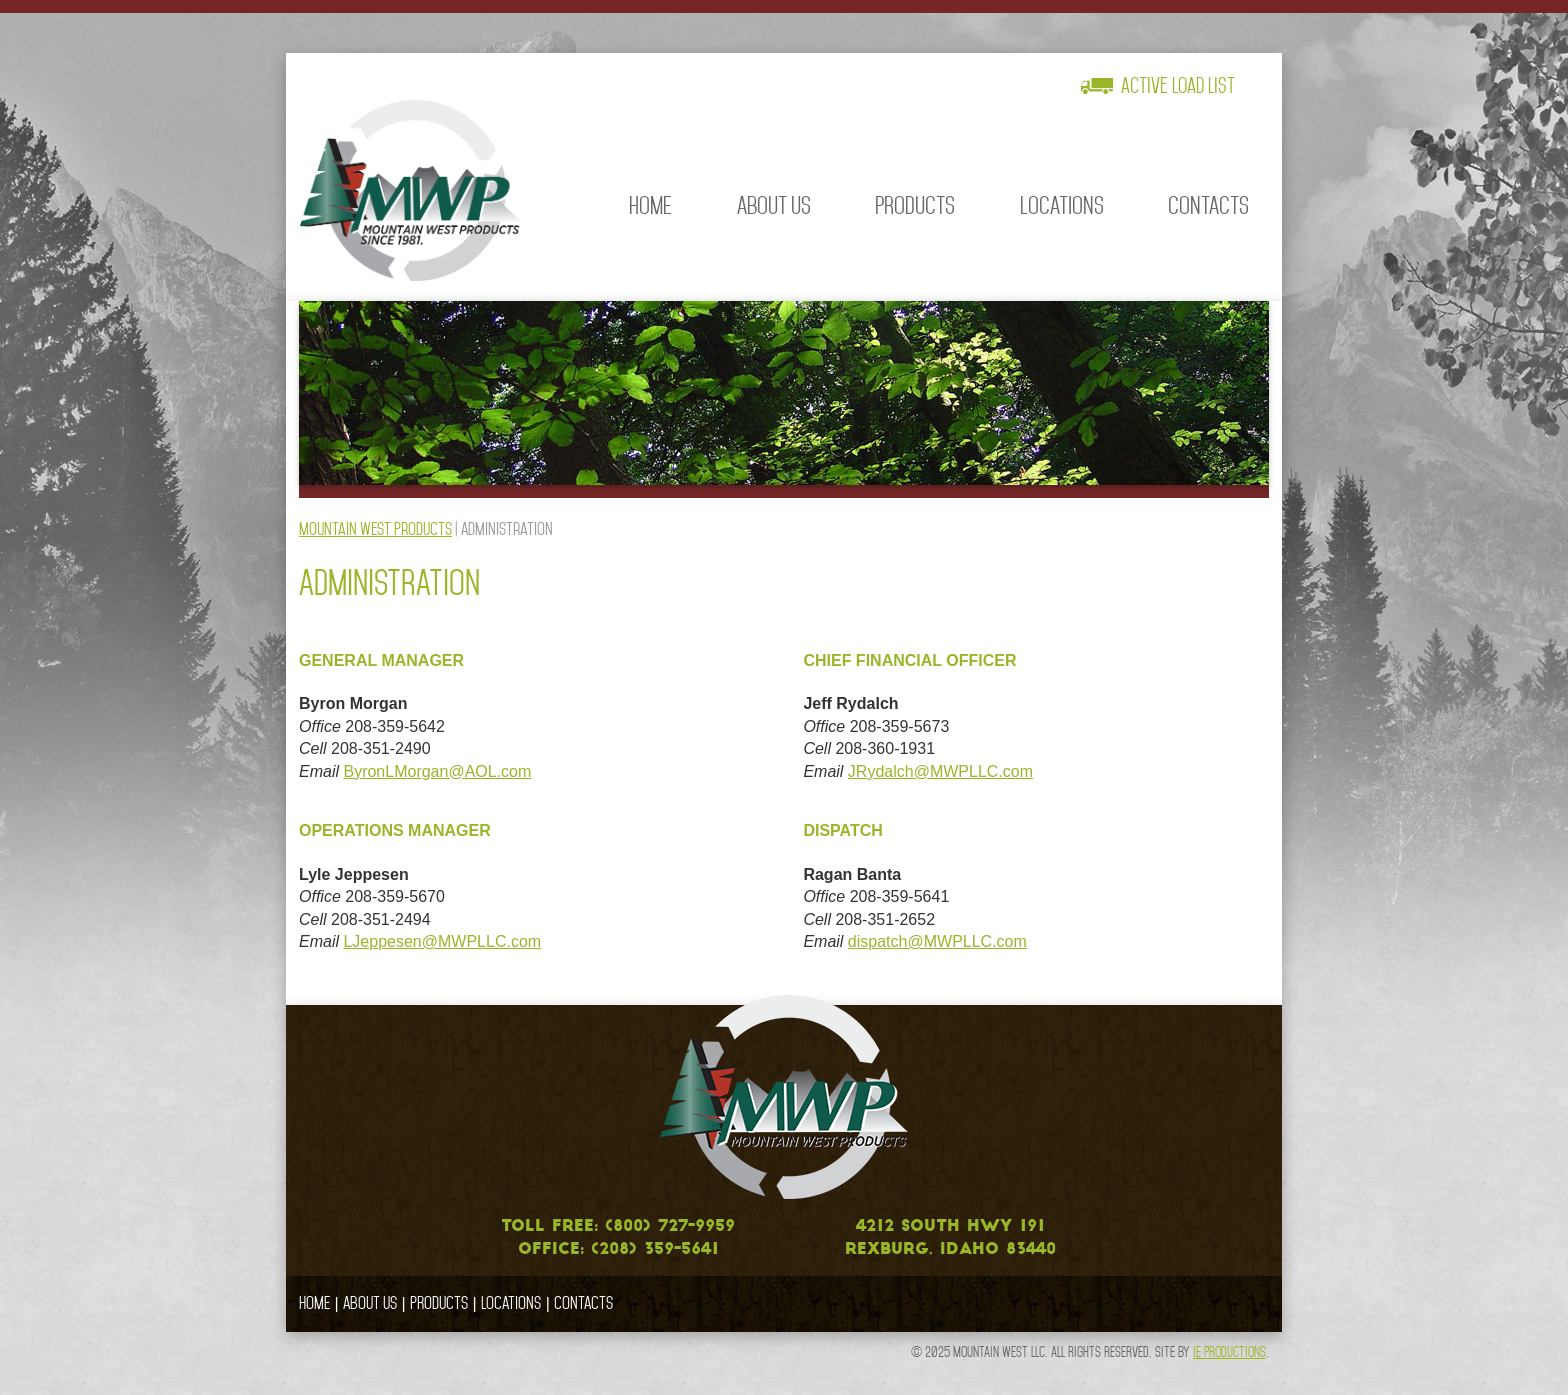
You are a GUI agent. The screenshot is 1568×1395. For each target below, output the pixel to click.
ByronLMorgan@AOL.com (437, 771)
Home (650, 205)
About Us (774, 205)
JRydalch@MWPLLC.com (940, 771)
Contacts (1208, 205)
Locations (1062, 205)
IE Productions (1229, 1352)
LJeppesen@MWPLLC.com (442, 941)
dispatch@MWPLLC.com (937, 941)
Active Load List (1178, 86)
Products (915, 205)
